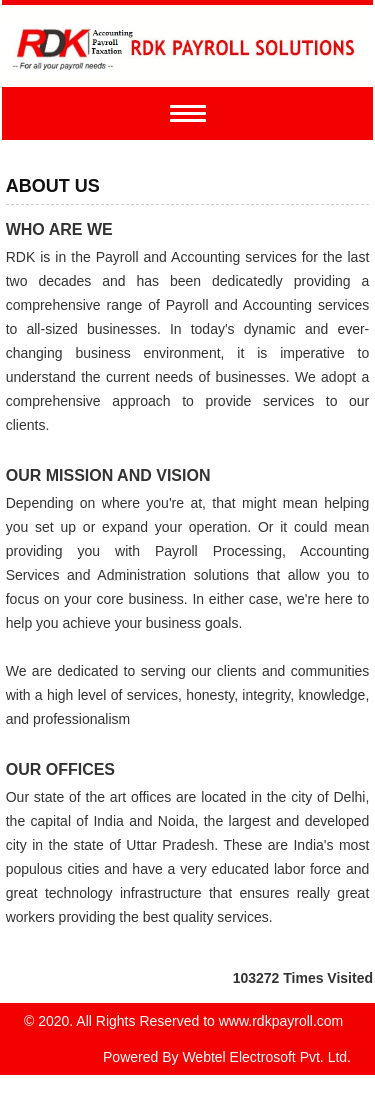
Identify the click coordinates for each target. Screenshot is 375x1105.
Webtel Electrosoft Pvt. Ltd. (266, 1057)
